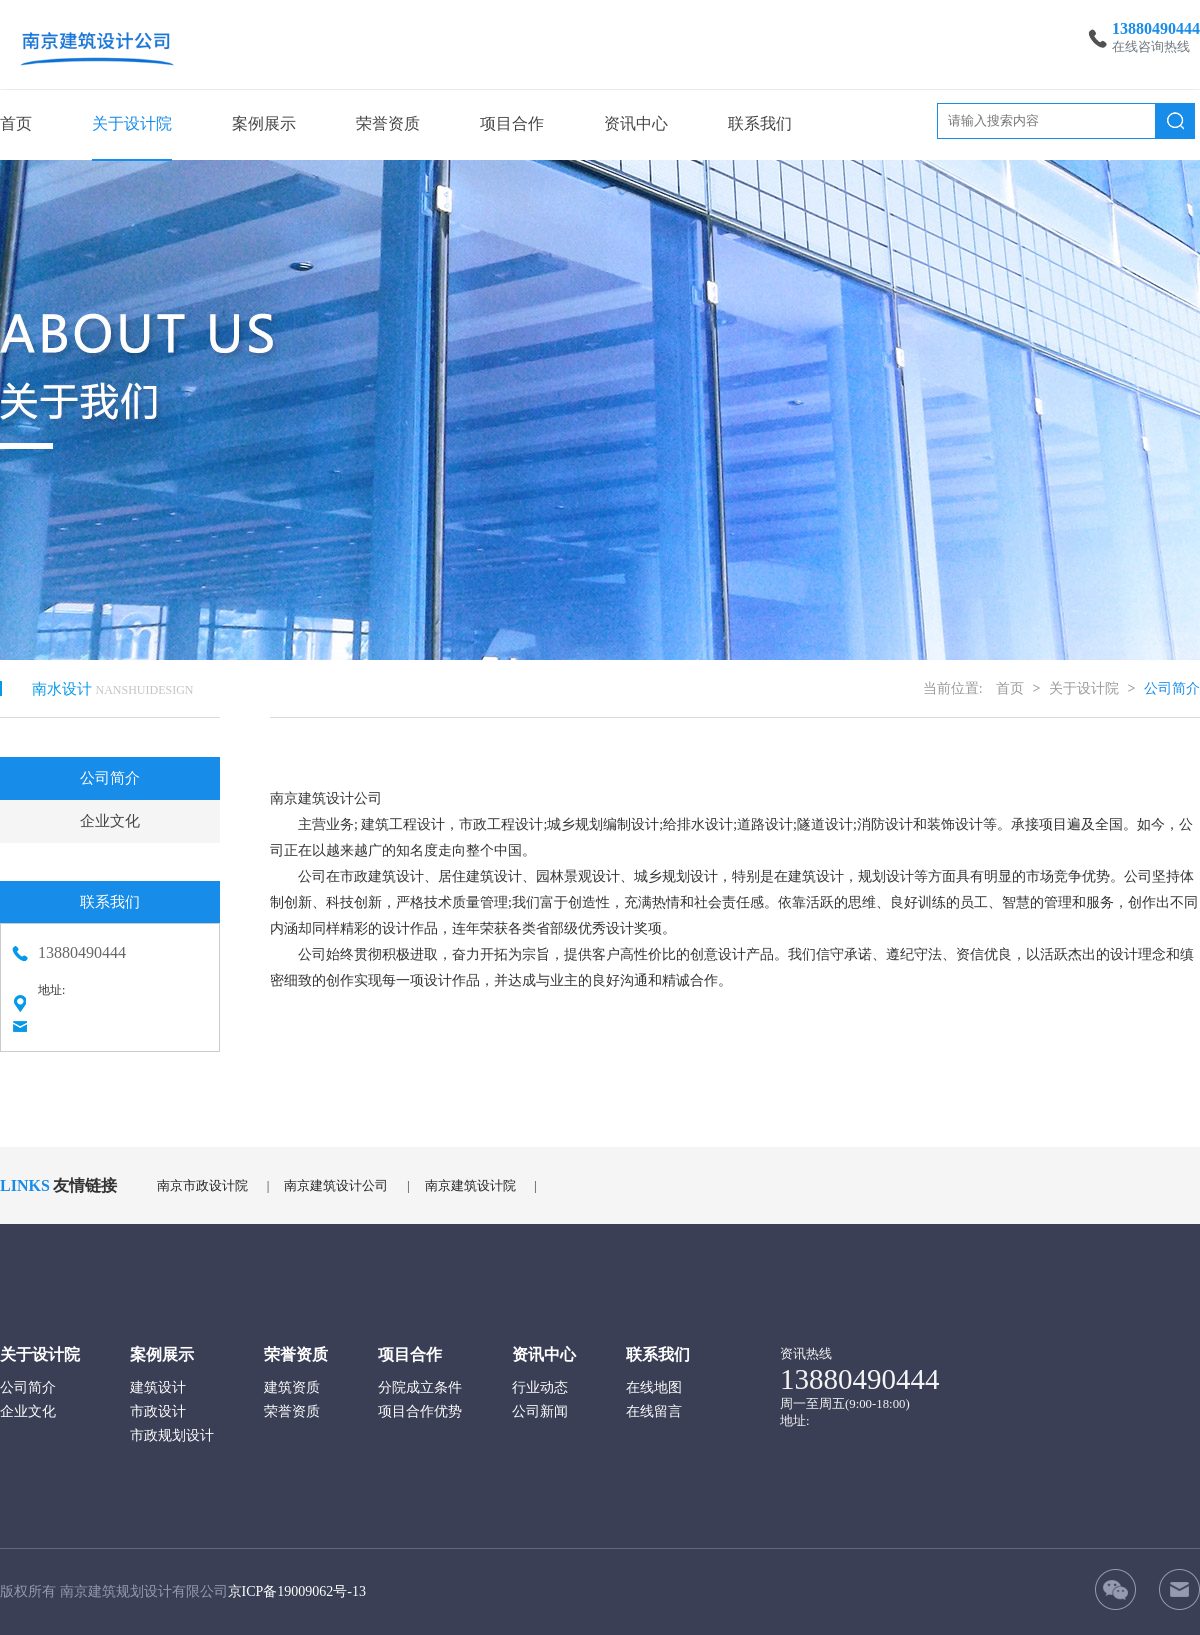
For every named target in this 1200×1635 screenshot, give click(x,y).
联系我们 (760, 123)
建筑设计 (158, 1387)
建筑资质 (292, 1387)
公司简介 (110, 778)
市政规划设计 (172, 1435)
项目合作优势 (420, 1411)
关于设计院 (132, 123)
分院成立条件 (420, 1387)
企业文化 (110, 821)
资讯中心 (636, 123)
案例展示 (264, 123)
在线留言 (654, 1411)
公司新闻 (540, 1411)
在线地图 (654, 1387)
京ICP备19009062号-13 (297, 1591)
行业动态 (540, 1387)
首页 (16, 123)
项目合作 (512, 123)
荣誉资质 (388, 123)
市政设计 (158, 1411)
